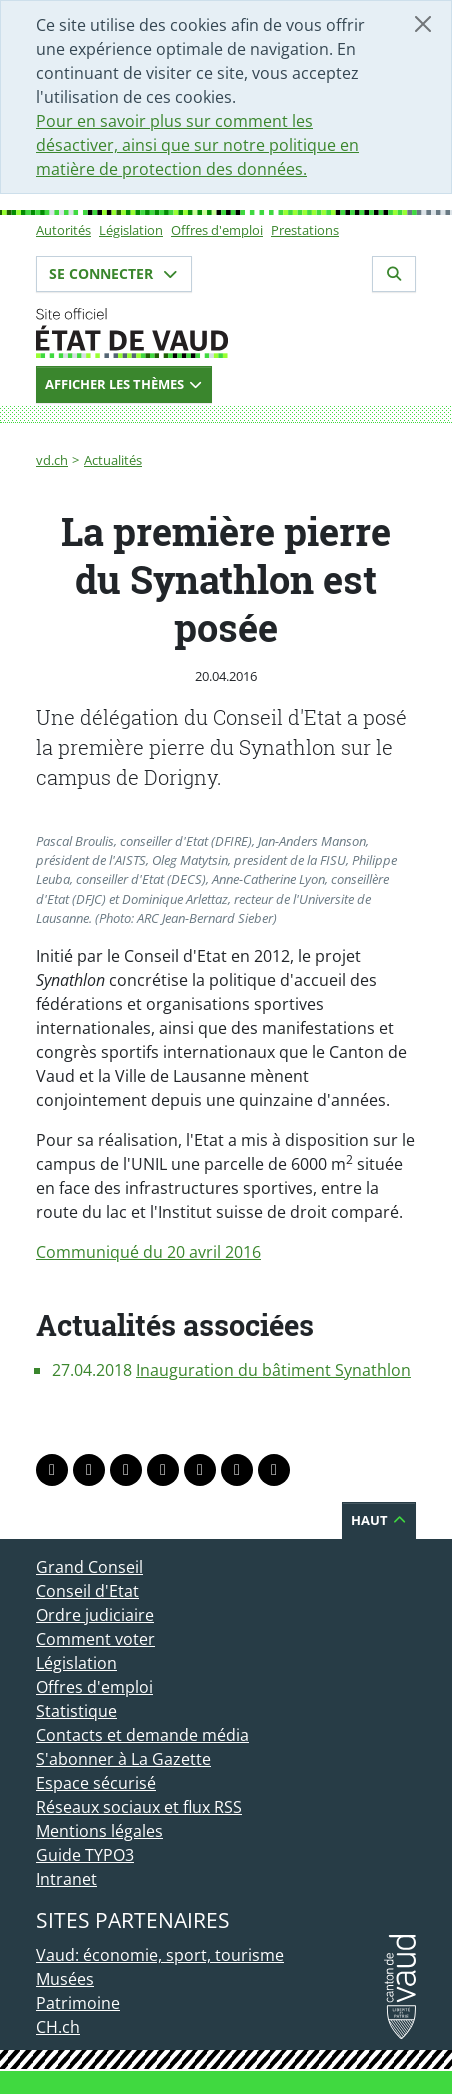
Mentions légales (99, 1831)
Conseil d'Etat (87, 1591)
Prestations (305, 230)
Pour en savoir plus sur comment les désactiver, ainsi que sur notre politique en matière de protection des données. (197, 145)
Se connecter (114, 273)
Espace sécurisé (96, 1783)
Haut (379, 1520)
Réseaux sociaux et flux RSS (139, 1807)
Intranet (66, 1879)
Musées (65, 1979)
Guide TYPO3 (85, 1855)
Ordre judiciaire (95, 1615)
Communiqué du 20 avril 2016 (148, 1252)
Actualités (113, 460)
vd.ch (52, 460)
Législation (131, 230)
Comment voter (95, 1639)
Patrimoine (78, 2003)
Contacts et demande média (142, 1735)
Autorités (63, 230)
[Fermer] (423, 24)
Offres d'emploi (217, 230)
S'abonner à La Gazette (123, 1759)
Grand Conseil (89, 1567)
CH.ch (58, 2027)
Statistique (76, 1711)
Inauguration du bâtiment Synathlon (273, 1370)
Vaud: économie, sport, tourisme (160, 1955)
